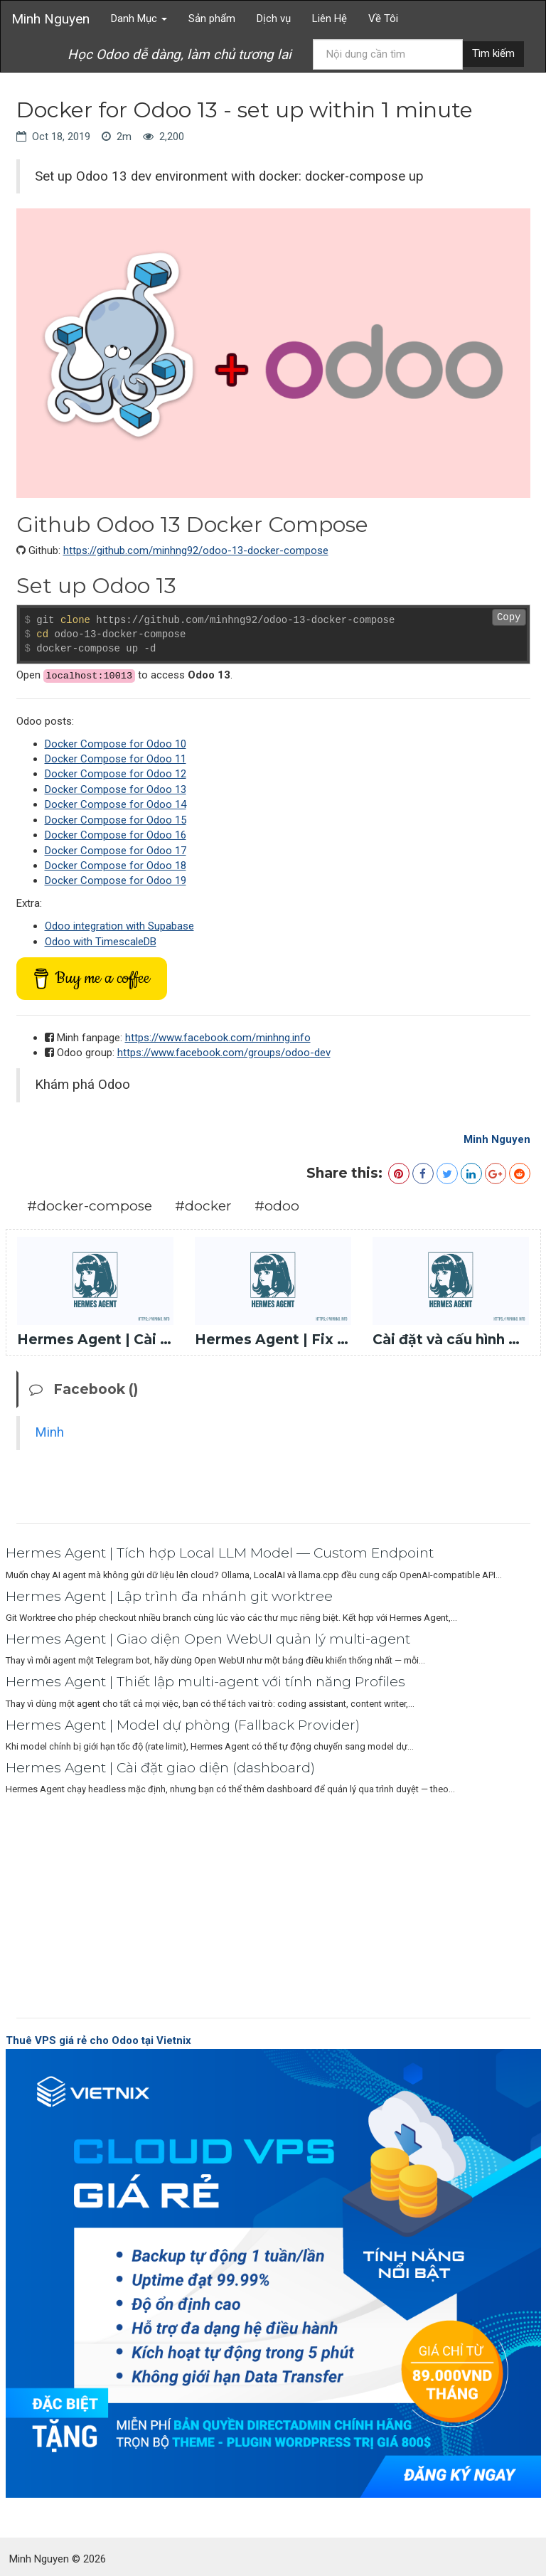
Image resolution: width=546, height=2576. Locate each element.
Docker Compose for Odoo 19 (115, 880)
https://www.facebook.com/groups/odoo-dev (224, 1052)
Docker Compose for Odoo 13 (115, 789)
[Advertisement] (273, 1903)
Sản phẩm (211, 18)
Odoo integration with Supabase (119, 926)
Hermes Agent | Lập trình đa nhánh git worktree (169, 1596)
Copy (509, 617)
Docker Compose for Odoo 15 (115, 820)
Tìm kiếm (493, 53)
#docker (203, 1206)
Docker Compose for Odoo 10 (115, 744)
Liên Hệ (329, 18)
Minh (49, 1432)
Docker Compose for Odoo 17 (115, 850)
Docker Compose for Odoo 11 (115, 758)
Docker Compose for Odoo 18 (115, 865)
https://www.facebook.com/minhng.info (218, 1037)
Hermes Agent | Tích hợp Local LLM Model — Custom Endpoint (220, 1553)
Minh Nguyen (50, 19)
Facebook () (83, 1389)
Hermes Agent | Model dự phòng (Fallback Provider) (183, 1725)
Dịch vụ (274, 18)
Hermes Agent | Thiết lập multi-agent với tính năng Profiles (205, 1681)
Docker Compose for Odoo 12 (115, 773)
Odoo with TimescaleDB (100, 941)
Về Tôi (383, 18)
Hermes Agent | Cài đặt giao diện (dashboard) (160, 1768)
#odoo (277, 1206)
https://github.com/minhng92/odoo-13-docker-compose (195, 550)
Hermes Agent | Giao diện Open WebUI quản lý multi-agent (208, 1639)
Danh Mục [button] (139, 18)
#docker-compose (89, 1206)
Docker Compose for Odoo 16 (115, 835)
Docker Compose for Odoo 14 (115, 804)
